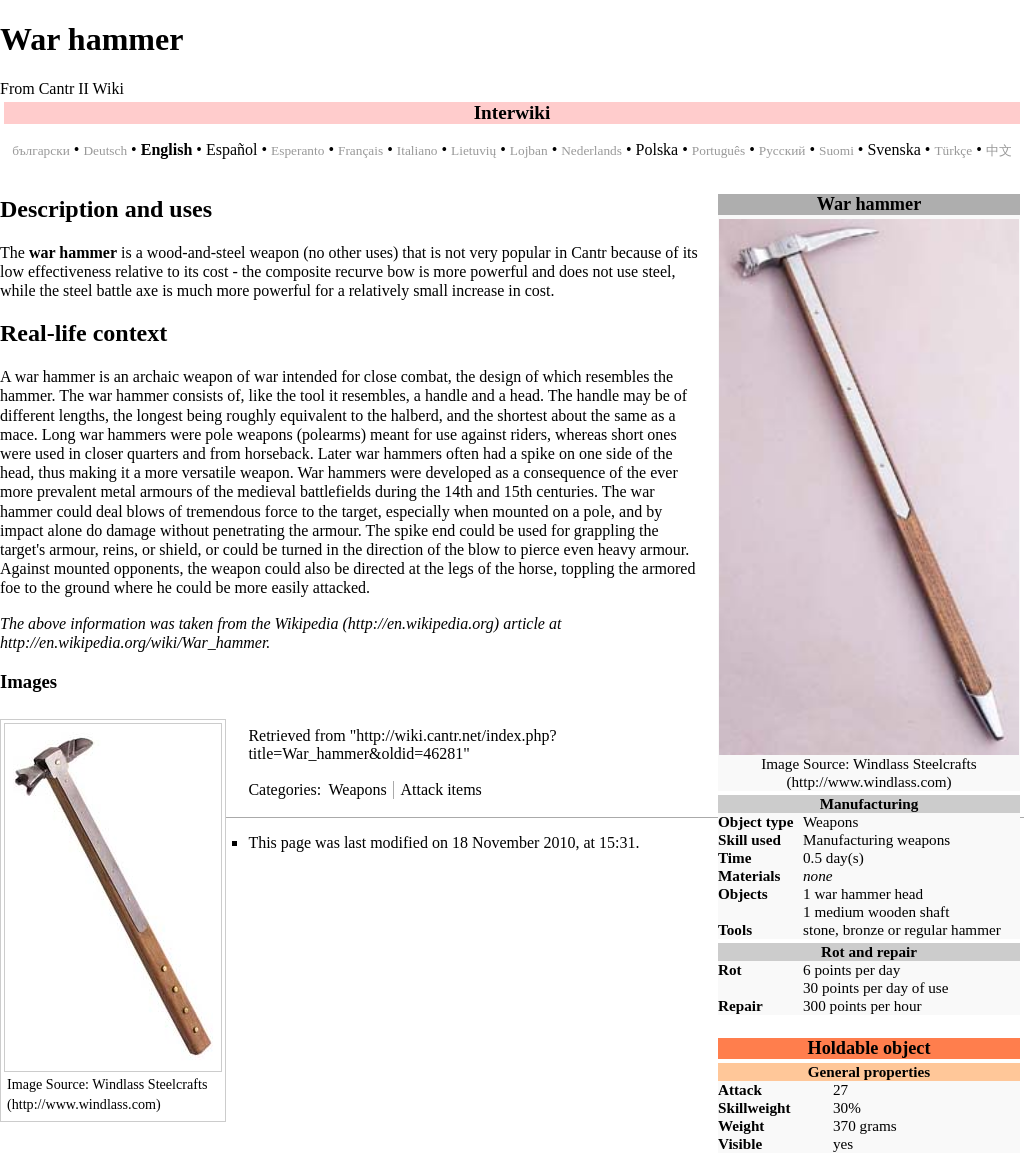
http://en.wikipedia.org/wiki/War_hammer (133, 642)
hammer (976, 929)
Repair (740, 1005)
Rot (730, 969)
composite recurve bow (339, 271)
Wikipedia (307, 623)
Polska (657, 149)
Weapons (830, 821)
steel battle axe (110, 290)
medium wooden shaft (881, 911)
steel (230, 252)
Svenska (893, 149)
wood (165, 252)
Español (232, 149)
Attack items (440, 789)
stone (819, 929)
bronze (863, 929)
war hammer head (868, 893)
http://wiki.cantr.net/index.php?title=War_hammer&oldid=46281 (402, 744)
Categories (282, 789)
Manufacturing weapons (876, 839)
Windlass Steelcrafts (915, 763)
